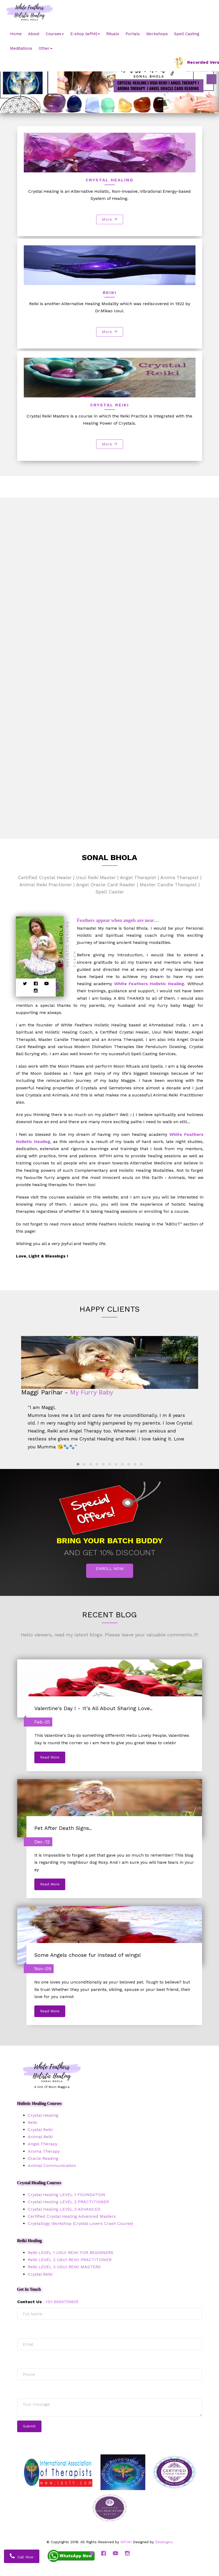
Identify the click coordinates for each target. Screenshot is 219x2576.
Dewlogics (164, 2542)
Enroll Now (110, 1568)
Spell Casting (186, 33)
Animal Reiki (40, 2136)
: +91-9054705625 (47, 2301)
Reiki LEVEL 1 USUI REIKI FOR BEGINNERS (70, 2252)
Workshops (157, 33)
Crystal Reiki (40, 2129)
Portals (132, 33)
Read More (49, 1757)
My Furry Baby (91, 1392)
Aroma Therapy (44, 2151)
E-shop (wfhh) (85, 33)
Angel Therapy (42, 2143)
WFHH (126, 2542)
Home (16, 33)
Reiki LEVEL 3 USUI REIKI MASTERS (64, 2266)
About (33, 33)
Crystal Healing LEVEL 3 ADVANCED (64, 2209)
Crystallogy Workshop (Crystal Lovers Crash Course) (80, 2223)
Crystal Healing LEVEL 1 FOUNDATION (66, 2194)
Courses (55, 33)
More (110, 219)
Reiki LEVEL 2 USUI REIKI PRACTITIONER (69, 2259)
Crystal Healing (43, 2115)
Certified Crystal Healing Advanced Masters (72, 2216)
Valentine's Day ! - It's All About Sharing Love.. (93, 1708)
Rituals (112, 33)
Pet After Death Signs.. (63, 1828)
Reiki (32, 2122)
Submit (29, 2426)
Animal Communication (52, 2165)
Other (45, 48)
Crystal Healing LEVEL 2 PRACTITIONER (68, 2201)
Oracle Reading (43, 2158)
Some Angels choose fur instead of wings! (87, 1955)
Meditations (21, 48)
